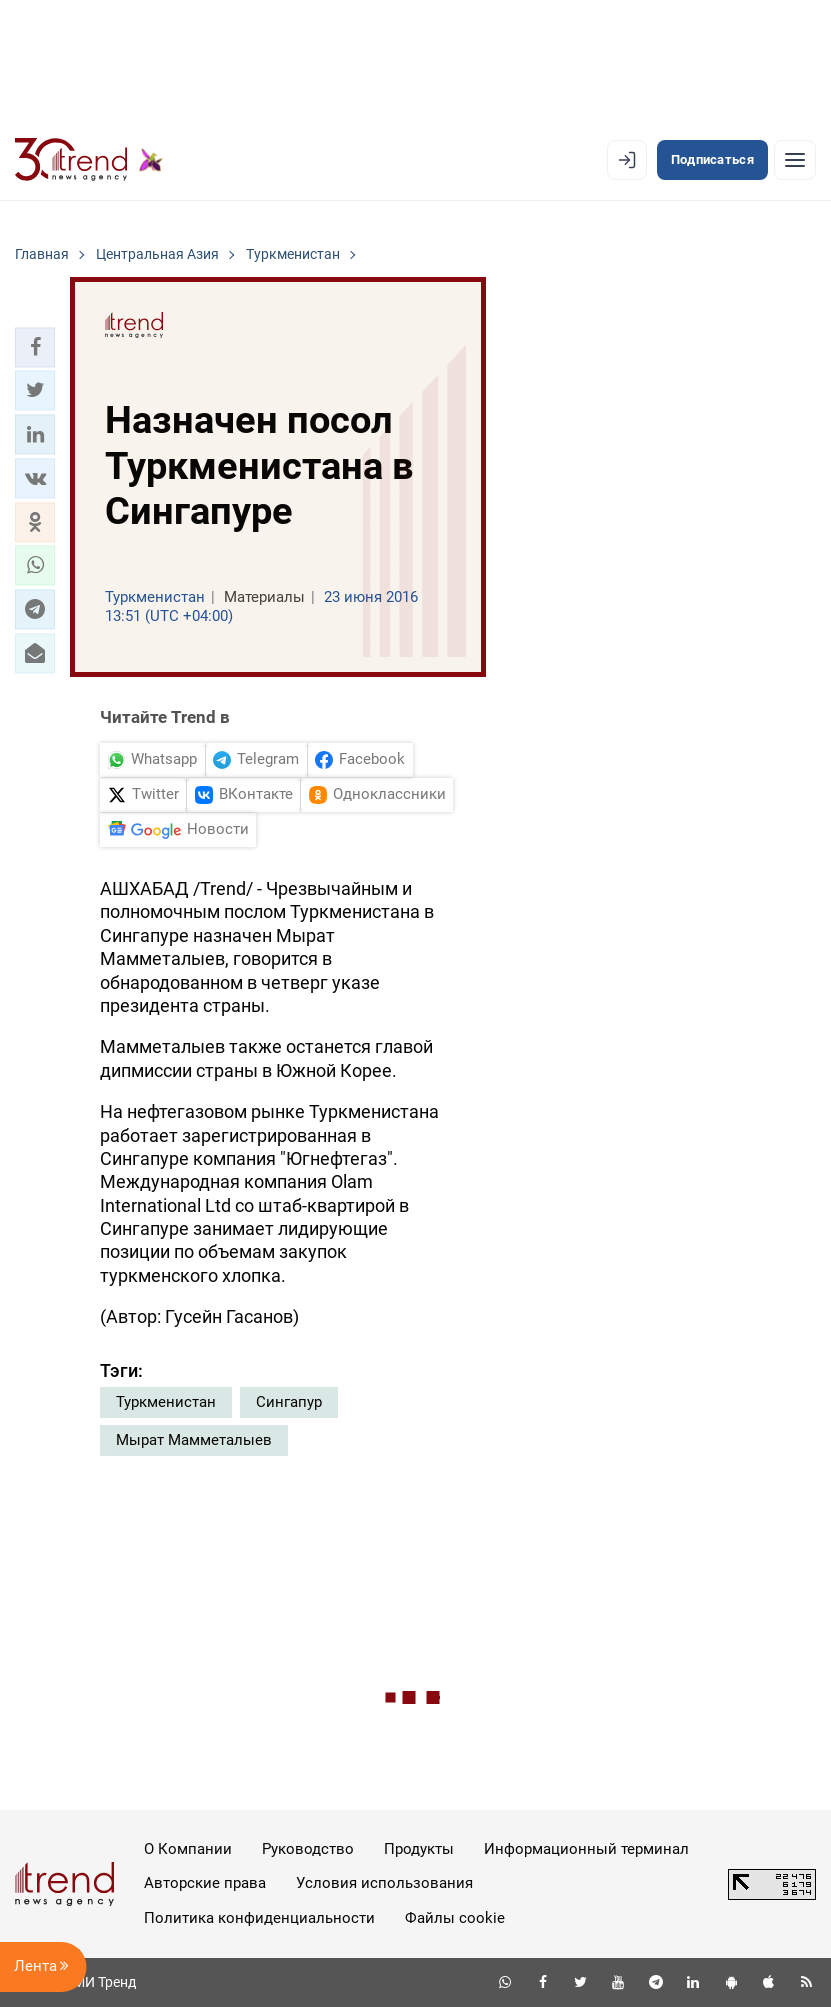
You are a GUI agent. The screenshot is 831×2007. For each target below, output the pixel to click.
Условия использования (384, 1883)
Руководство (308, 1849)
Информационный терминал (586, 1849)
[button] (35, 347)
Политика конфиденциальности (259, 1918)
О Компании (188, 1849)
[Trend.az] (89, 160)
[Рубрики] (795, 160)
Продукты (419, 1849)
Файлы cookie (455, 1918)
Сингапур (289, 1402)
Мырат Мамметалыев (194, 1440)
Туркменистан (166, 1402)
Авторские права (205, 1883)
